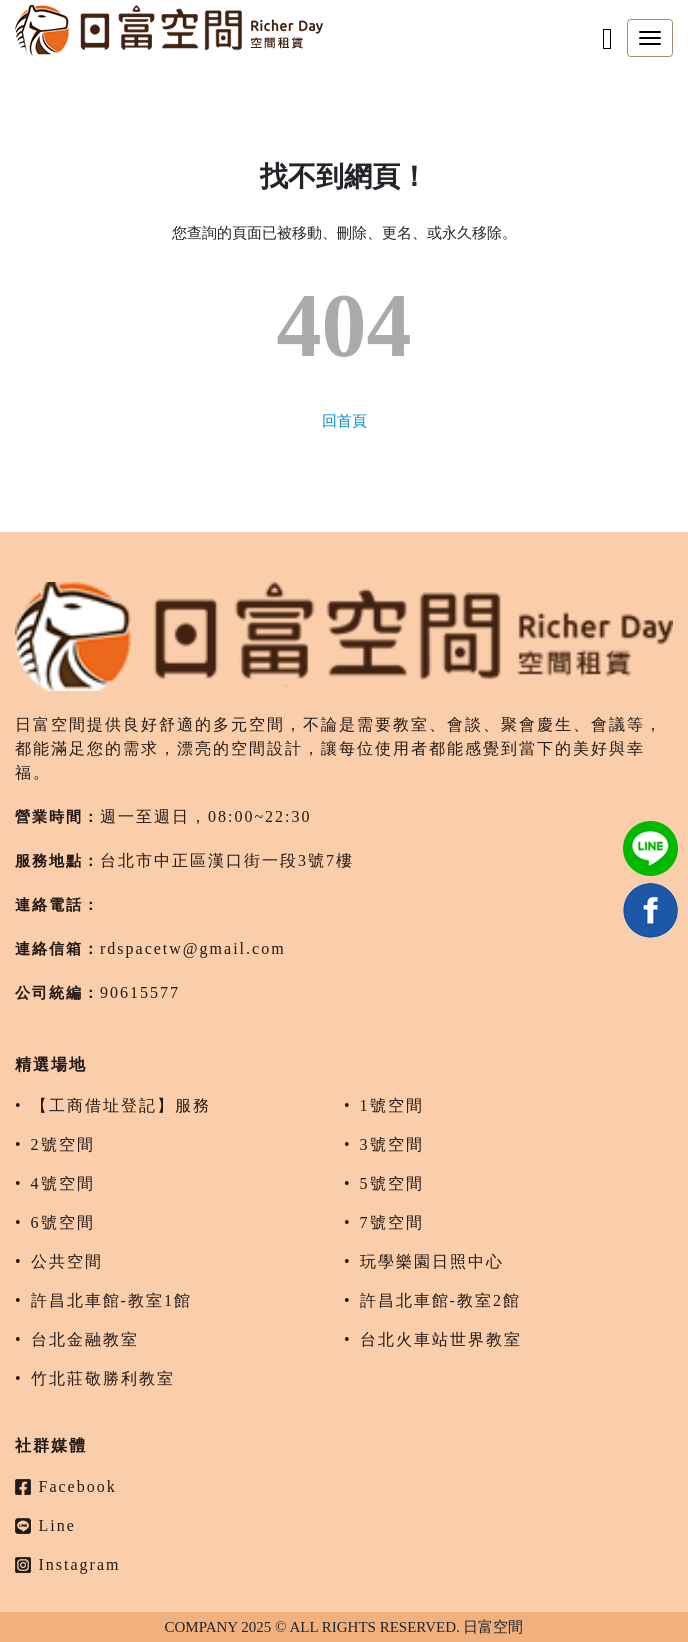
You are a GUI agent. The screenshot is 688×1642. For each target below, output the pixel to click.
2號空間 (63, 1144)
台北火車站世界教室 (441, 1339)
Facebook (66, 1486)
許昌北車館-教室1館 (111, 1300)
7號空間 (392, 1222)
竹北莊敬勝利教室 (103, 1378)
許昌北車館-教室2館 (440, 1300)
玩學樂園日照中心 (432, 1261)
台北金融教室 (85, 1339)
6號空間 (63, 1222)
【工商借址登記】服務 (121, 1105)
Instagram (67, 1564)
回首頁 (344, 421)
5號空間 (392, 1183)
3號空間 (392, 1144)
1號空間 (392, 1105)
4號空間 (63, 1183)
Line (45, 1525)
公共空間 (67, 1261)
